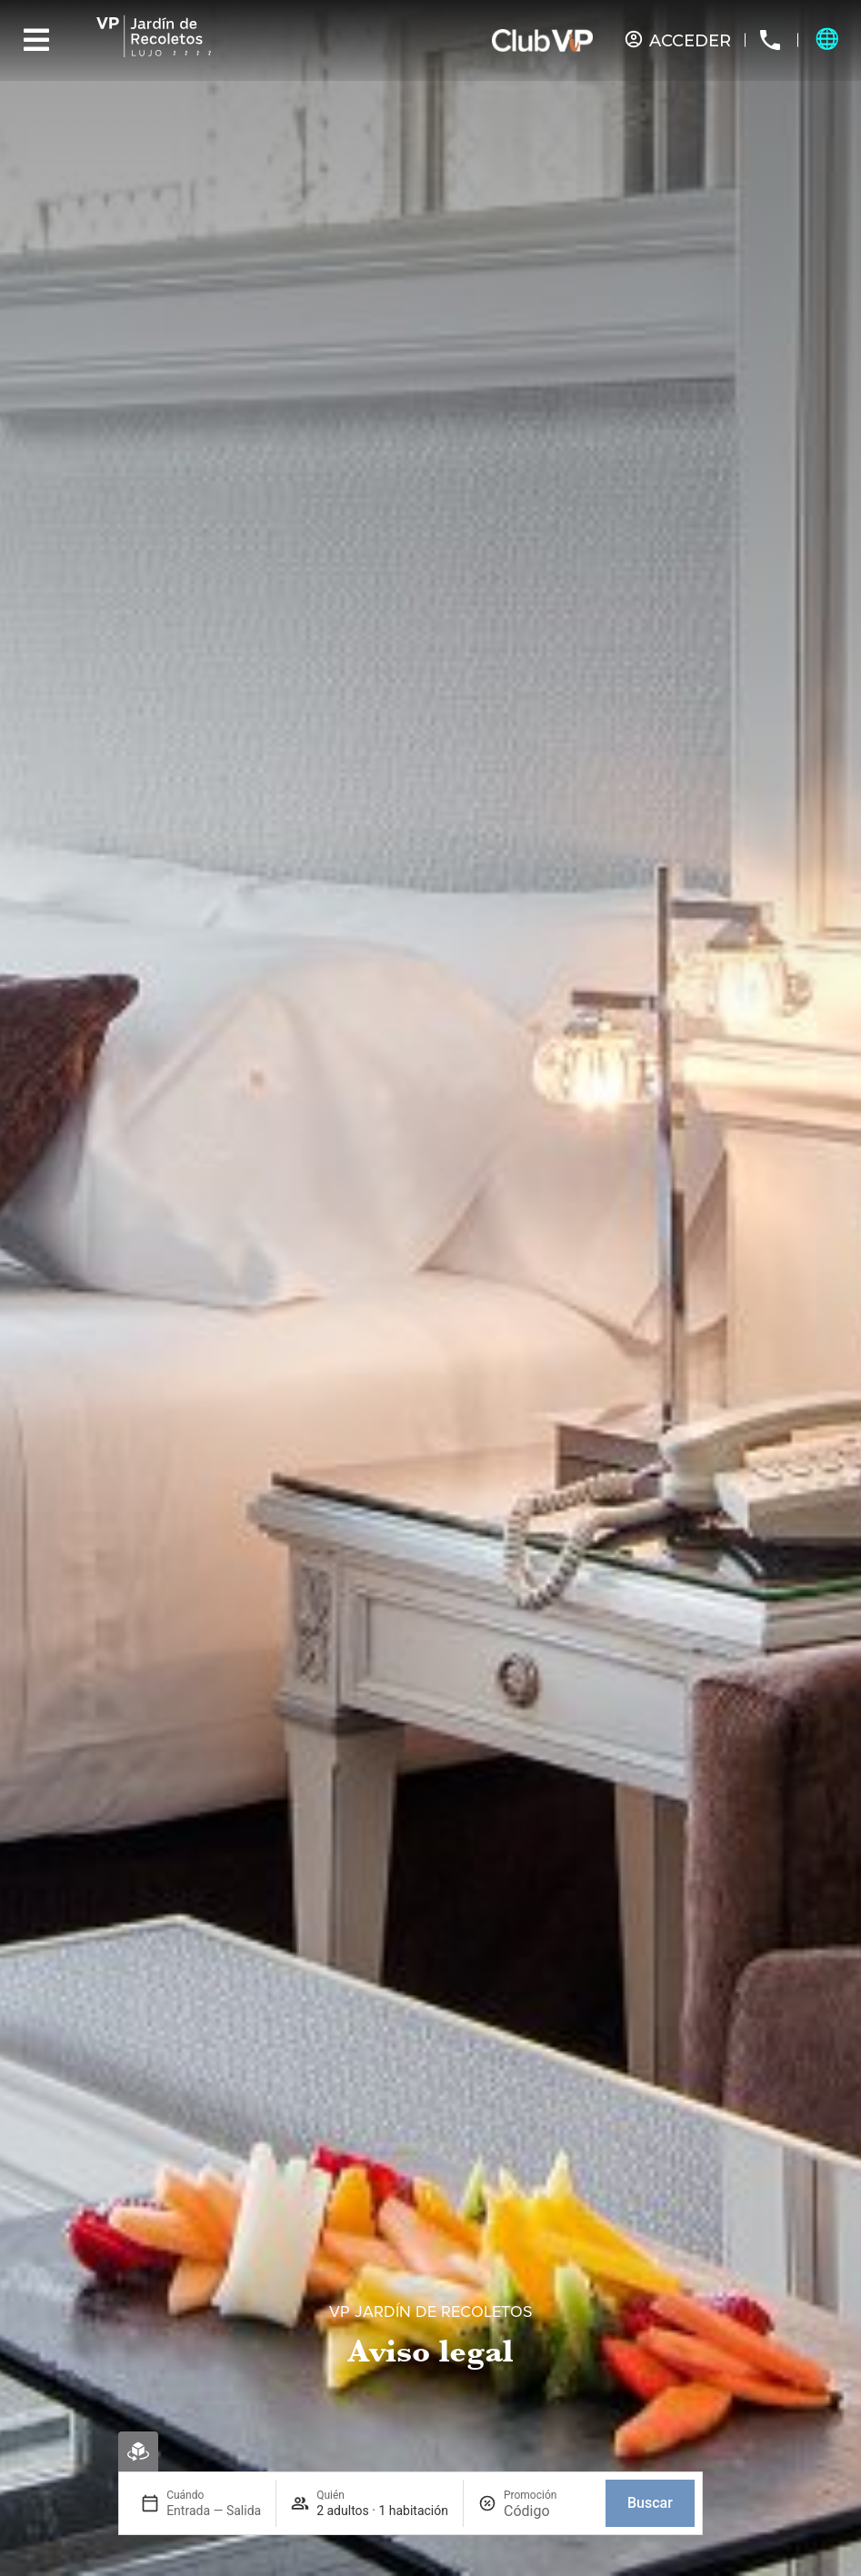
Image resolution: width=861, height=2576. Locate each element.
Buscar (650, 2502)
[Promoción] (547, 2511)
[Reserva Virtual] (138, 2451)
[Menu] (36, 40)
